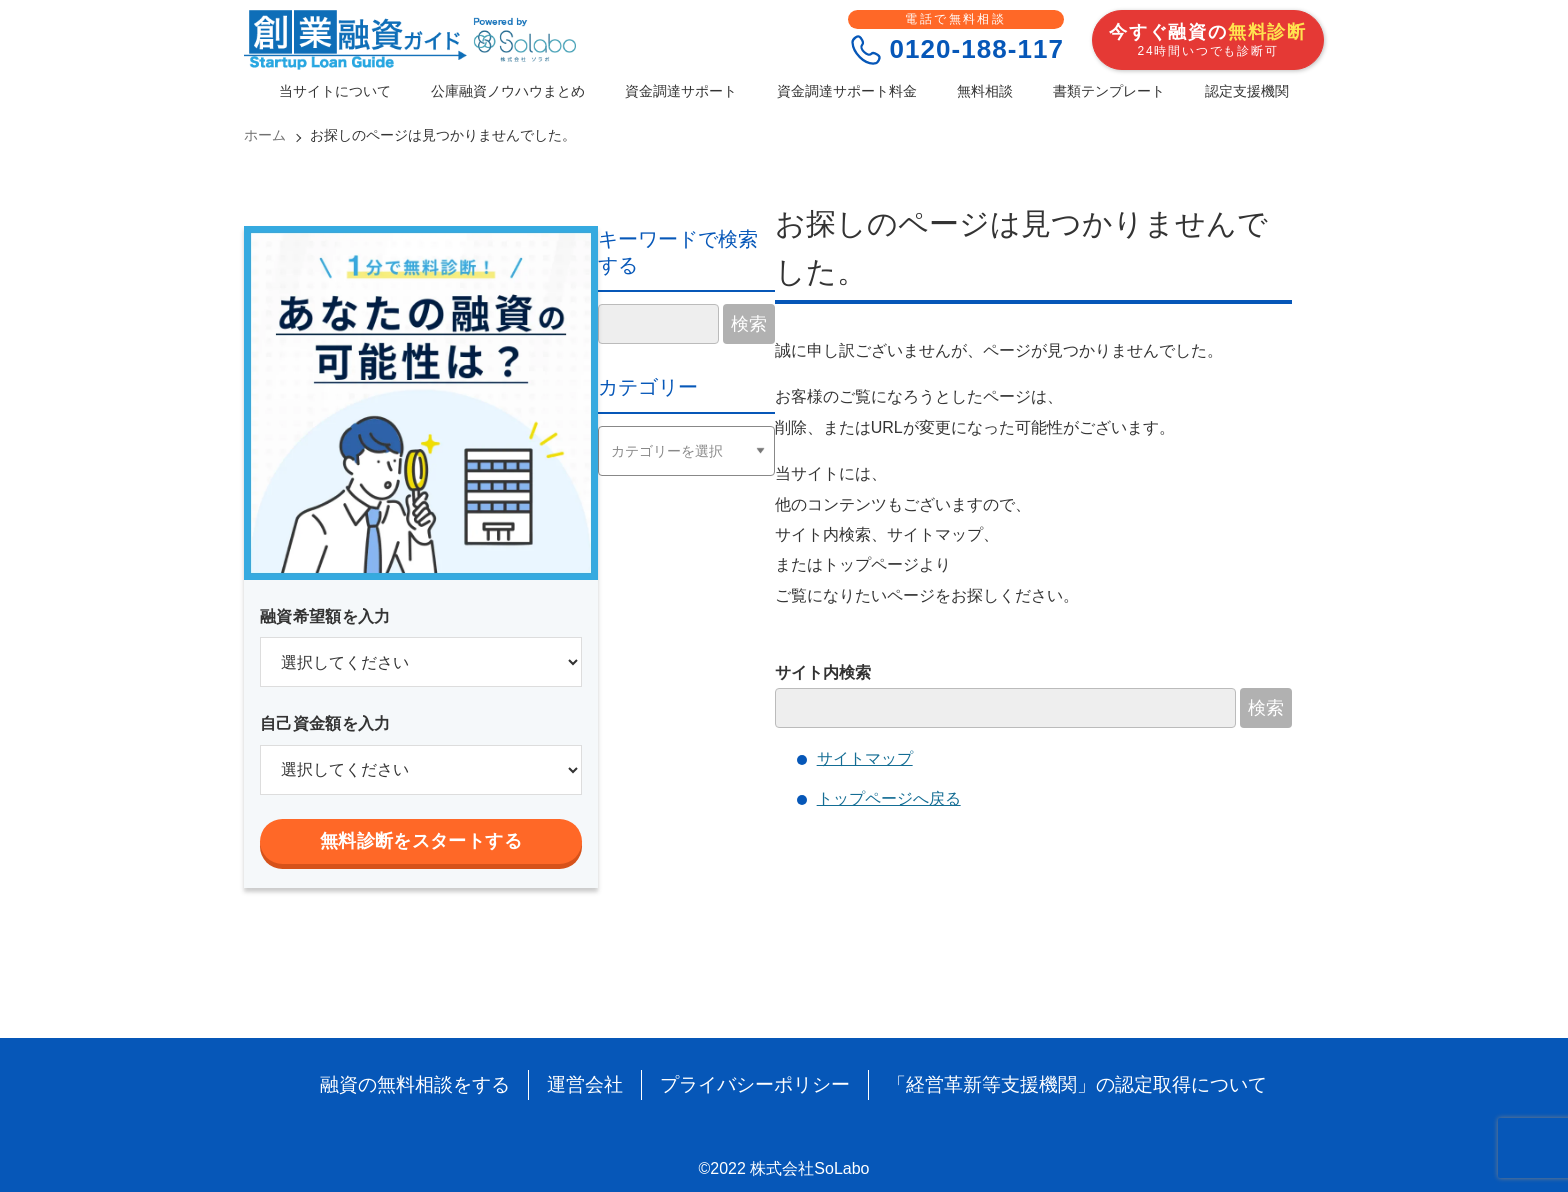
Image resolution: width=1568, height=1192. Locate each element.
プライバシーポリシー (758, 1084)
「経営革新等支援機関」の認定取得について (1065, 1084)
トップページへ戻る (889, 798)
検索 (1266, 708)
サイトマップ (865, 758)
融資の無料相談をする (432, 1084)
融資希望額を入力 (325, 616)
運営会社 (595, 1084)
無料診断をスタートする (421, 841)
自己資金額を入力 (325, 723)
